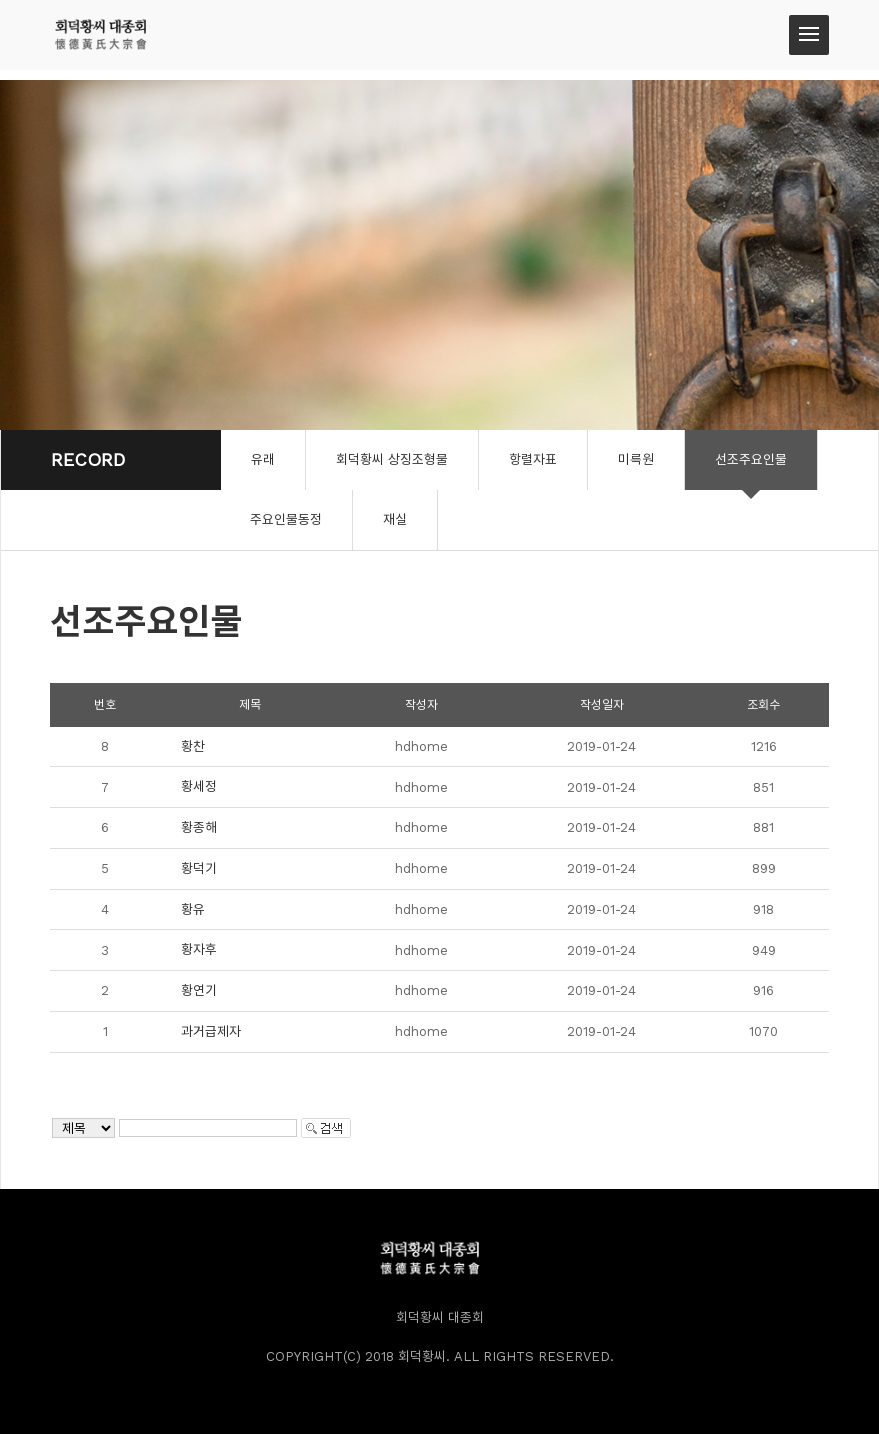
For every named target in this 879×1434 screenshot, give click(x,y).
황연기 (199, 990)
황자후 (199, 949)
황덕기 (199, 868)
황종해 (199, 827)
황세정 (199, 786)
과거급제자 (211, 1031)
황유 (193, 909)
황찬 (193, 746)
